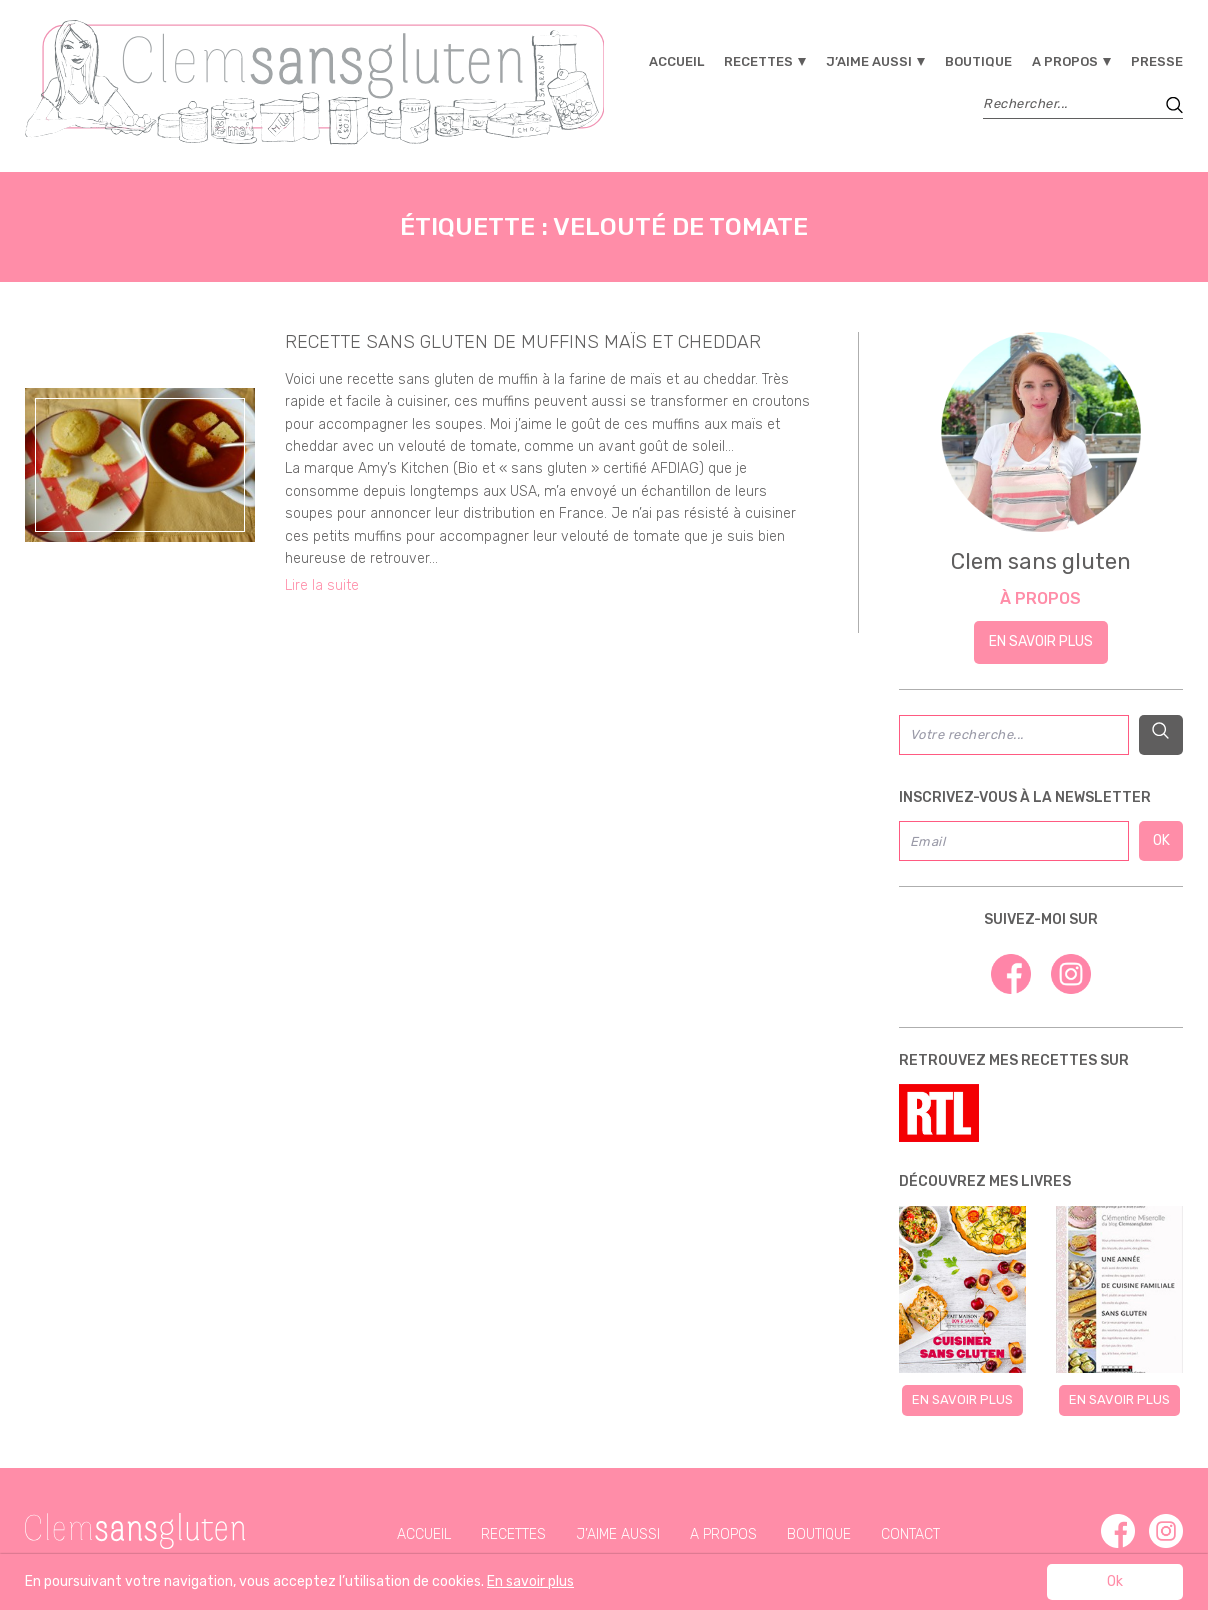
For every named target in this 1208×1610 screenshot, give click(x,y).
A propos (1065, 61)
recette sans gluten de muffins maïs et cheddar (523, 342)
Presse (1157, 61)
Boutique (978, 61)
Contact (910, 1534)
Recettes (758, 61)
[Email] (1014, 841)
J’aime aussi (869, 61)
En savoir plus (1041, 641)
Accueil (676, 61)
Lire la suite (322, 585)
